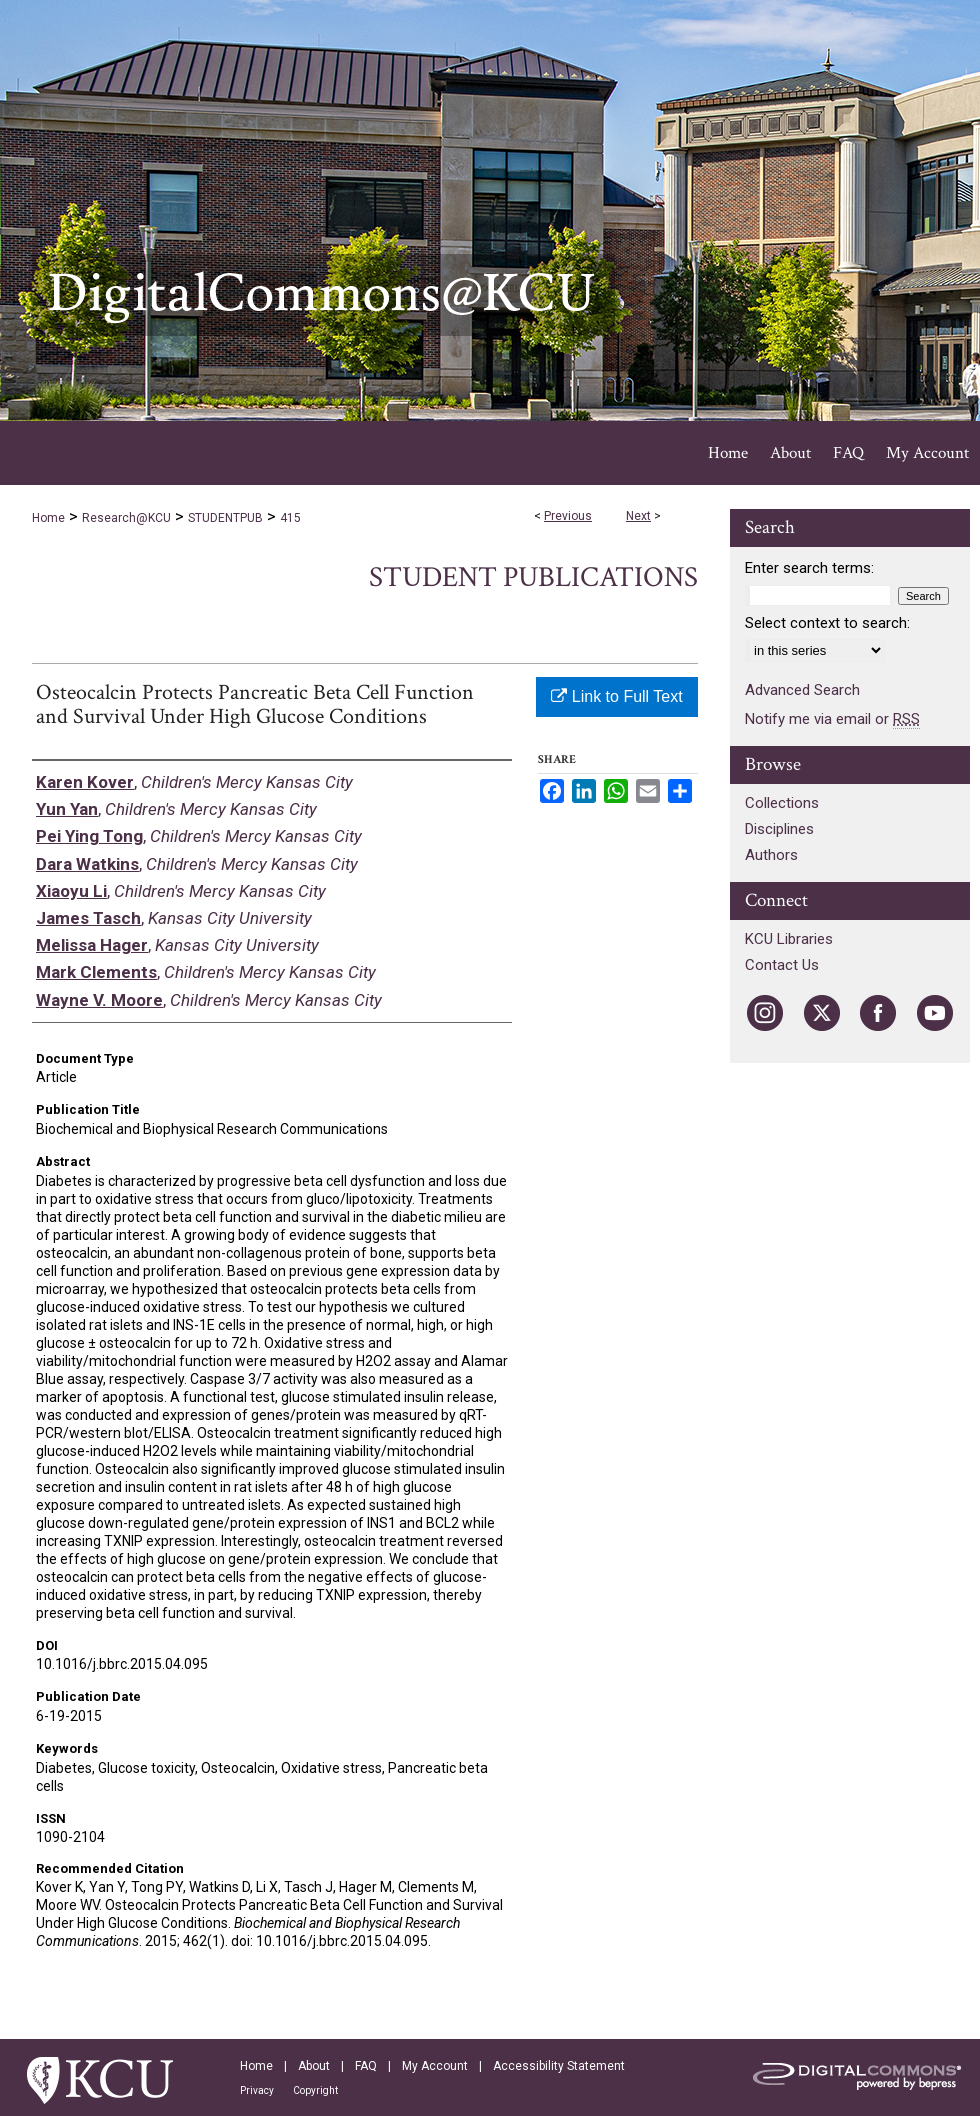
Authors (771, 855)
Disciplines (779, 829)
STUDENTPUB (225, 518)
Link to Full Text (616, 696)
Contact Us (782, 965)
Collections (782, 803)
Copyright (315, 2090)
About (314, 2066)
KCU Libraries (789, 939)
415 (290, 518)
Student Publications (533, 577)
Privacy (257, 2090)
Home (48, 518)
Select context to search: (827, 623)
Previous (568, 516)
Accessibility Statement (559, 2066)
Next (638, 516)
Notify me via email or (832, 719)
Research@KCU (126, 518)
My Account (435, 2066)
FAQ (366, 2066)
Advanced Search (802, 690)
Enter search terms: (809, 568)
